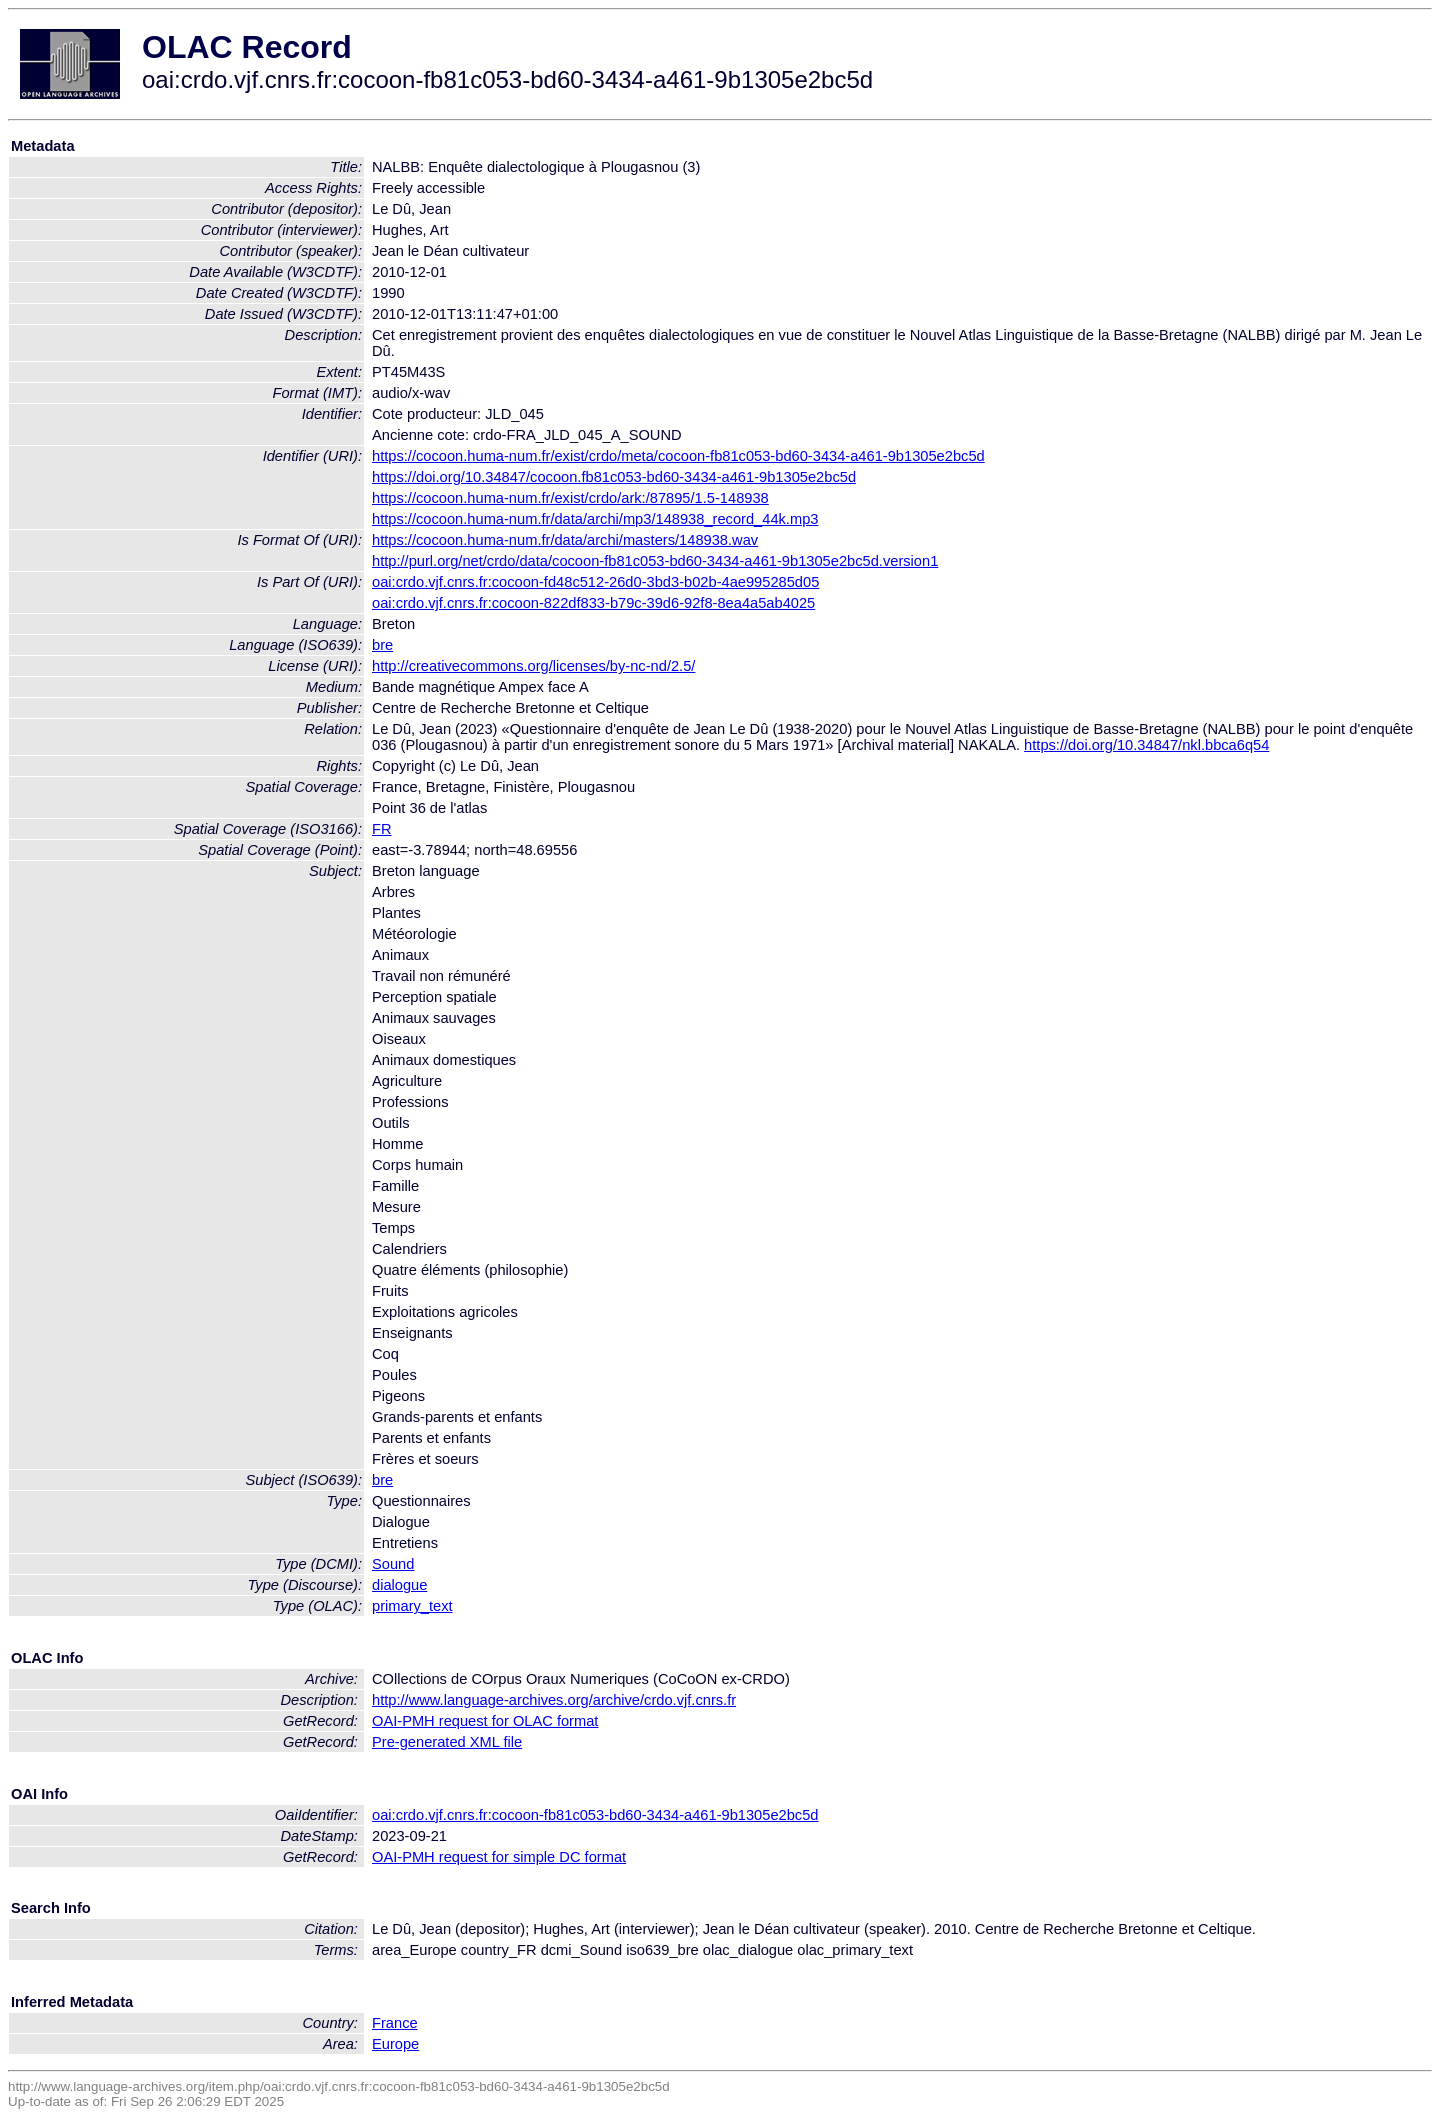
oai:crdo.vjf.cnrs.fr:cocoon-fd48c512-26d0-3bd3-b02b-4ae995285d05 (595, 582)
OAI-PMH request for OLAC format (485, 1721)
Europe (395, 2044)
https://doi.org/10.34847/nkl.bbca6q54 (1146, 745)
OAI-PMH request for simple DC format (499, 1857)
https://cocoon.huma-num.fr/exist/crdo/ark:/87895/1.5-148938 (570, 498)
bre (382, 645)
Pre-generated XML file (447, 1742)
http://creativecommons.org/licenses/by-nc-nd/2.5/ (533, 666)
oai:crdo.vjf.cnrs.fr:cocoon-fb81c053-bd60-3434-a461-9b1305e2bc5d (595, 1815)
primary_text (412, 1606)
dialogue (399, 1585)
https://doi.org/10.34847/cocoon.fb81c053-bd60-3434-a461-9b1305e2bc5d (614, 477)
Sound (393, 1564)
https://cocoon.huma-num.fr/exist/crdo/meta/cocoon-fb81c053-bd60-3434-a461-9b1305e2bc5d (678, 456)
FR (382, 829)
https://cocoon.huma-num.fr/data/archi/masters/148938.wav (565, 540)
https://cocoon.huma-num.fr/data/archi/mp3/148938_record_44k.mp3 (595, 519)
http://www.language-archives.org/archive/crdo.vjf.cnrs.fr (554, 1700)
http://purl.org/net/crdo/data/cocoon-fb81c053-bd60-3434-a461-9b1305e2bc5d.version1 (655, 561)
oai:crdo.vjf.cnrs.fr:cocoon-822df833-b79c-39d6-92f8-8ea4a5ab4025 (593, 603)
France (395, 2023)
